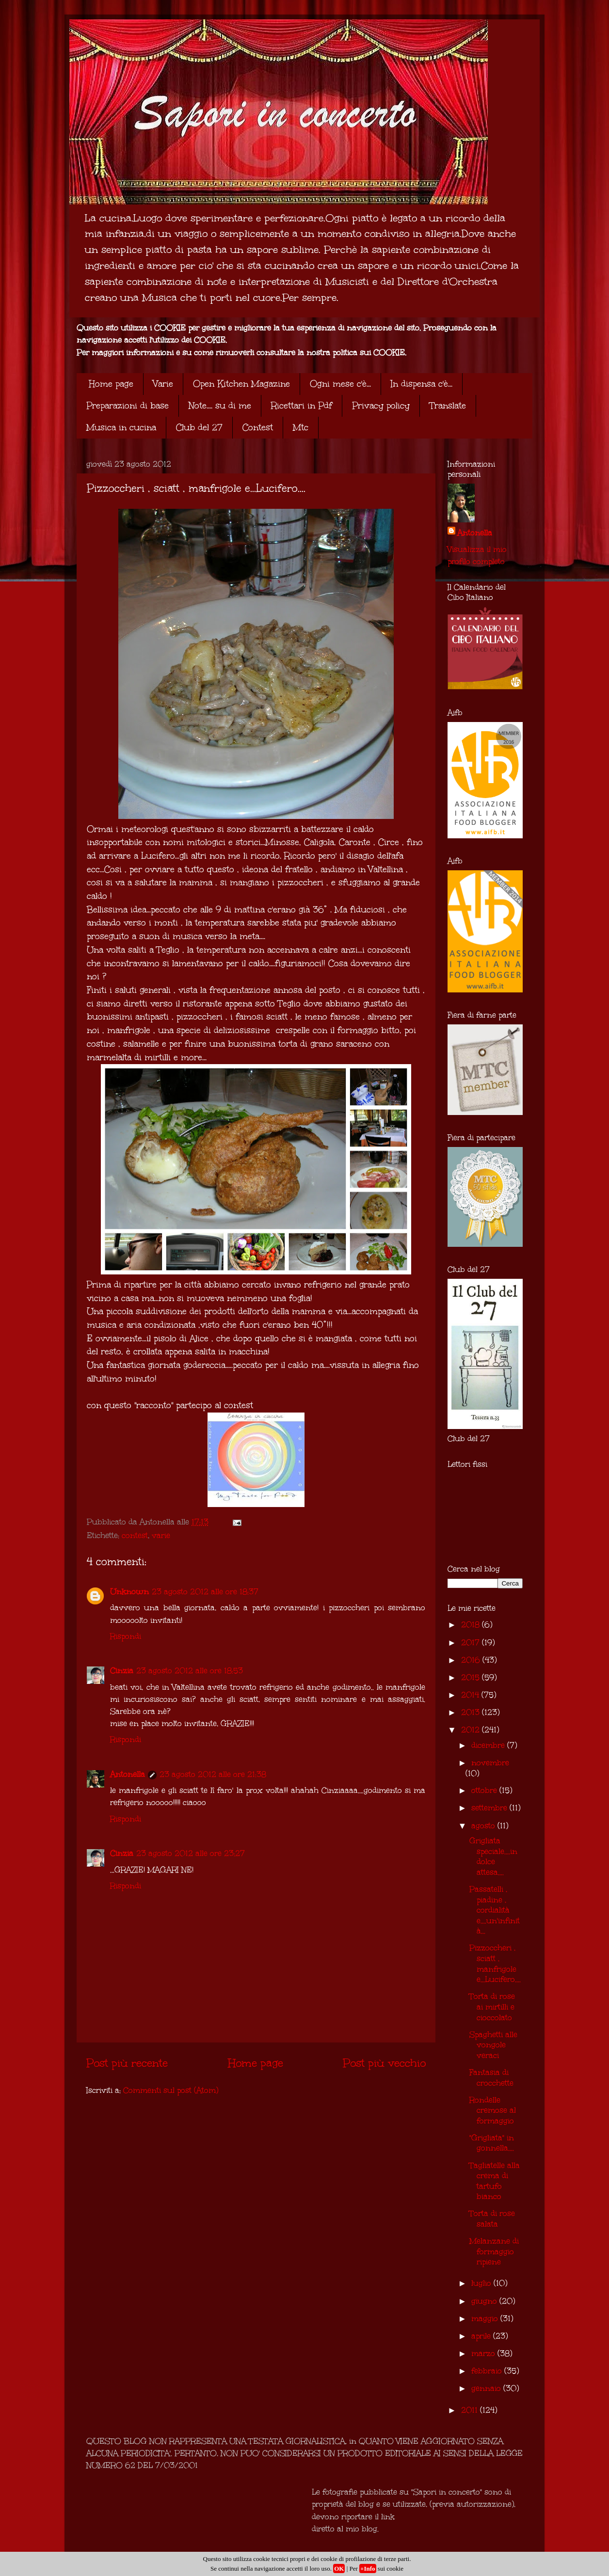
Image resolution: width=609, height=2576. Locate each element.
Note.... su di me (220, 405)
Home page (111, 384)
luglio (482, 2283)
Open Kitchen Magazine (241, 384)
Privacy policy (381, 405)
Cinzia (121, 1670)
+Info (367, 2568)
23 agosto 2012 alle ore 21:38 (213, 1774)
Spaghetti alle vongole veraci (493, 2044)
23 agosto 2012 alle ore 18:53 (189, 1670)
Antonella (127, 1774)
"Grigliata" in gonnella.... (491, 2143)
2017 (471, 1642)
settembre (490, 1808)
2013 (471, 1712)
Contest (257, 427)
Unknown (129, 1591)
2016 (471, 1660)
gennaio (487, 2388)
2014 (471, 1695)
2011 (470, 2410)
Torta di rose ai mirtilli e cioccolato (492, 2006)
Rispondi (125, 1636)
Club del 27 (199, 427)
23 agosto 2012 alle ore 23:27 (190, 1853)
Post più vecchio (384, 2063)
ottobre (485, 1790)
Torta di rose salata (492, 2218)
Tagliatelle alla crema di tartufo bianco (494, 2181)
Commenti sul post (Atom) (170, 2090)
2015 (471, 1677)
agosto (484, 1826)
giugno (485, 2301)
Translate (448, 405)
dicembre (489, 1745)
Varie (163, 384)
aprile (482, 2336)
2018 (471, 1624)
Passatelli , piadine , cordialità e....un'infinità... (494, 1910)
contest (135, 1535)
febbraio (487, 2371)
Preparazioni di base (127, 405)
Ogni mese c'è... (340, 384)
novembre (490, 1763)
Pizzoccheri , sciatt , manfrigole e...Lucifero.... (495, 1963)
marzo (484, 2353)
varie (161, 1535)
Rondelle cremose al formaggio (492, 2110)
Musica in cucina (121, 427)
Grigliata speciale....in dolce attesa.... (493, 1856)
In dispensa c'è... (421, 384)
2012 (471, 1730)
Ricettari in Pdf (301, 405)
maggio (485, 2318)
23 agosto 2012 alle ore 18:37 (205, 1591)
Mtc (300, 427)
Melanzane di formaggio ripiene (494, 2251)
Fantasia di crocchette (491, 2077)
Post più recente (127, 2063)
